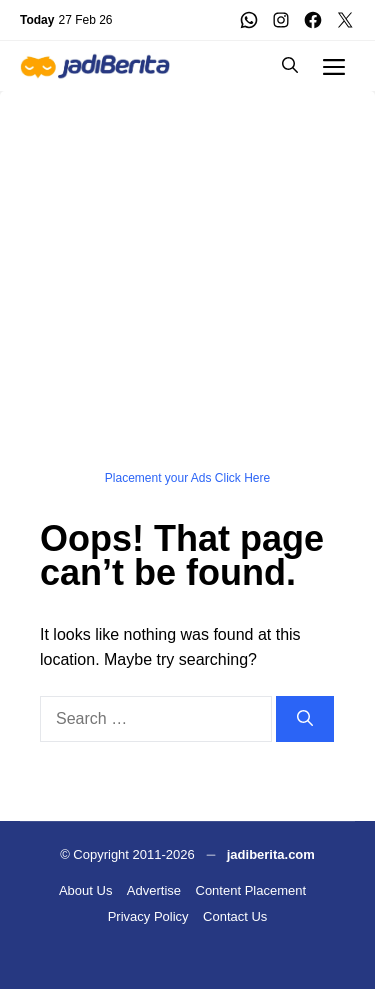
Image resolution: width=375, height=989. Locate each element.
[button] (290, 66)
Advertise (154, 890)
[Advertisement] (187, 278)
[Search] (305, 719)
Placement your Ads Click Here (187, 478)
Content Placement (251, 890)
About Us (85, 890)
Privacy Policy (148, 916)
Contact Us (235, 916)
